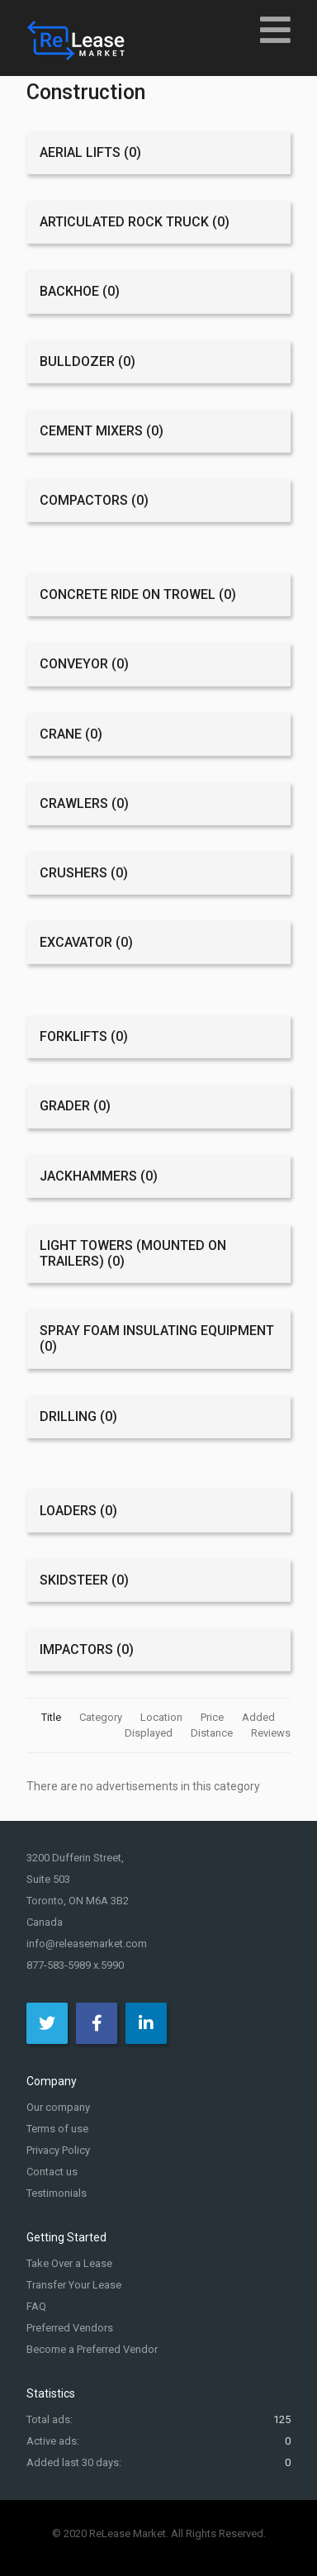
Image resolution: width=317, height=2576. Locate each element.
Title (52, 1717)
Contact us (52, 2171)
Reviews (271, 1733)
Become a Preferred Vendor (92, 2349)
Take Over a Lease (69, 2263)
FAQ (36, 2306)
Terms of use (57, 2128)
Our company (58, 2107)
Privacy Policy (58, 2150)
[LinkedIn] (146, 2023)
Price (213, 1717)
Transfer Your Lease (73, 2285)
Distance (213, 1733)
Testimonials (56, 2193)
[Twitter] (47, 2023)
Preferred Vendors (69, 2328)
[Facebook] (96, 2023)
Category (102, 1717)
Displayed (150, 1733)
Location (162, 1717)
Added (259, 1717)
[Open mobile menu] (275, 28)
